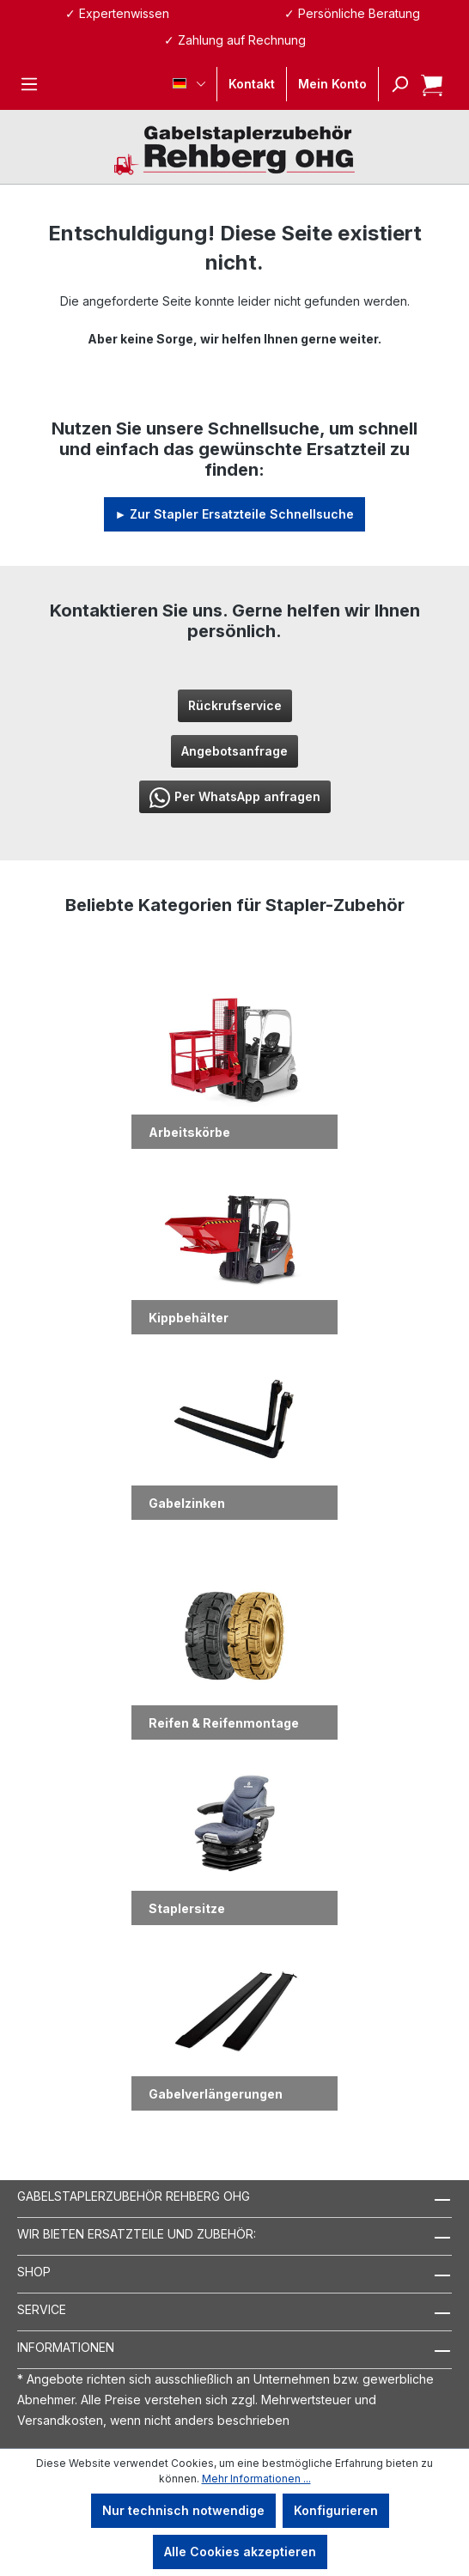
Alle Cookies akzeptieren (240, 2551)
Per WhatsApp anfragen (234, 797)
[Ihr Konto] (332, 84)
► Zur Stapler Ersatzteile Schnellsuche (235, 514)
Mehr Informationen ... (256, 2478)
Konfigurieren (336, 2510)
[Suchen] (394, 84)
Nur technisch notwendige (183, 2510)
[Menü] (29, 84)
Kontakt (251, 83)
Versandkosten (60, 2420)
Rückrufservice (235, 705)
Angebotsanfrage (234, 751)
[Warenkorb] (426, 84)
